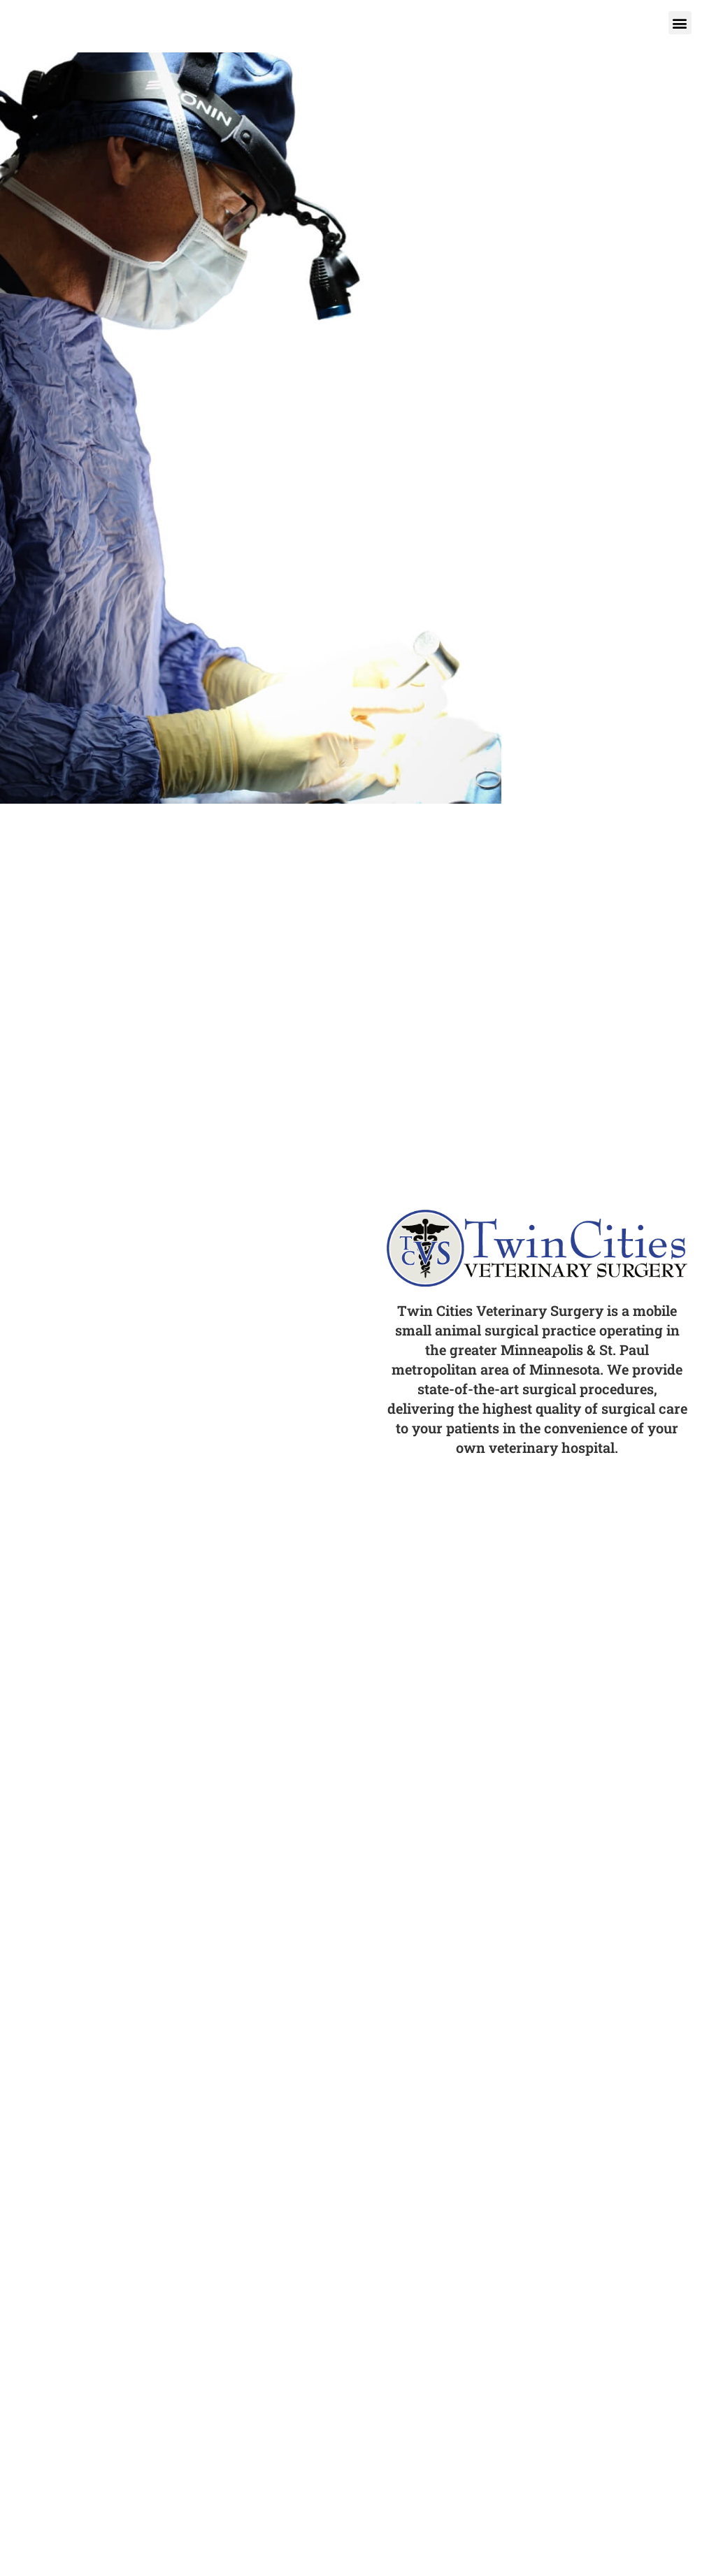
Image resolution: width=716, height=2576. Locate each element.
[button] (680, 22)
